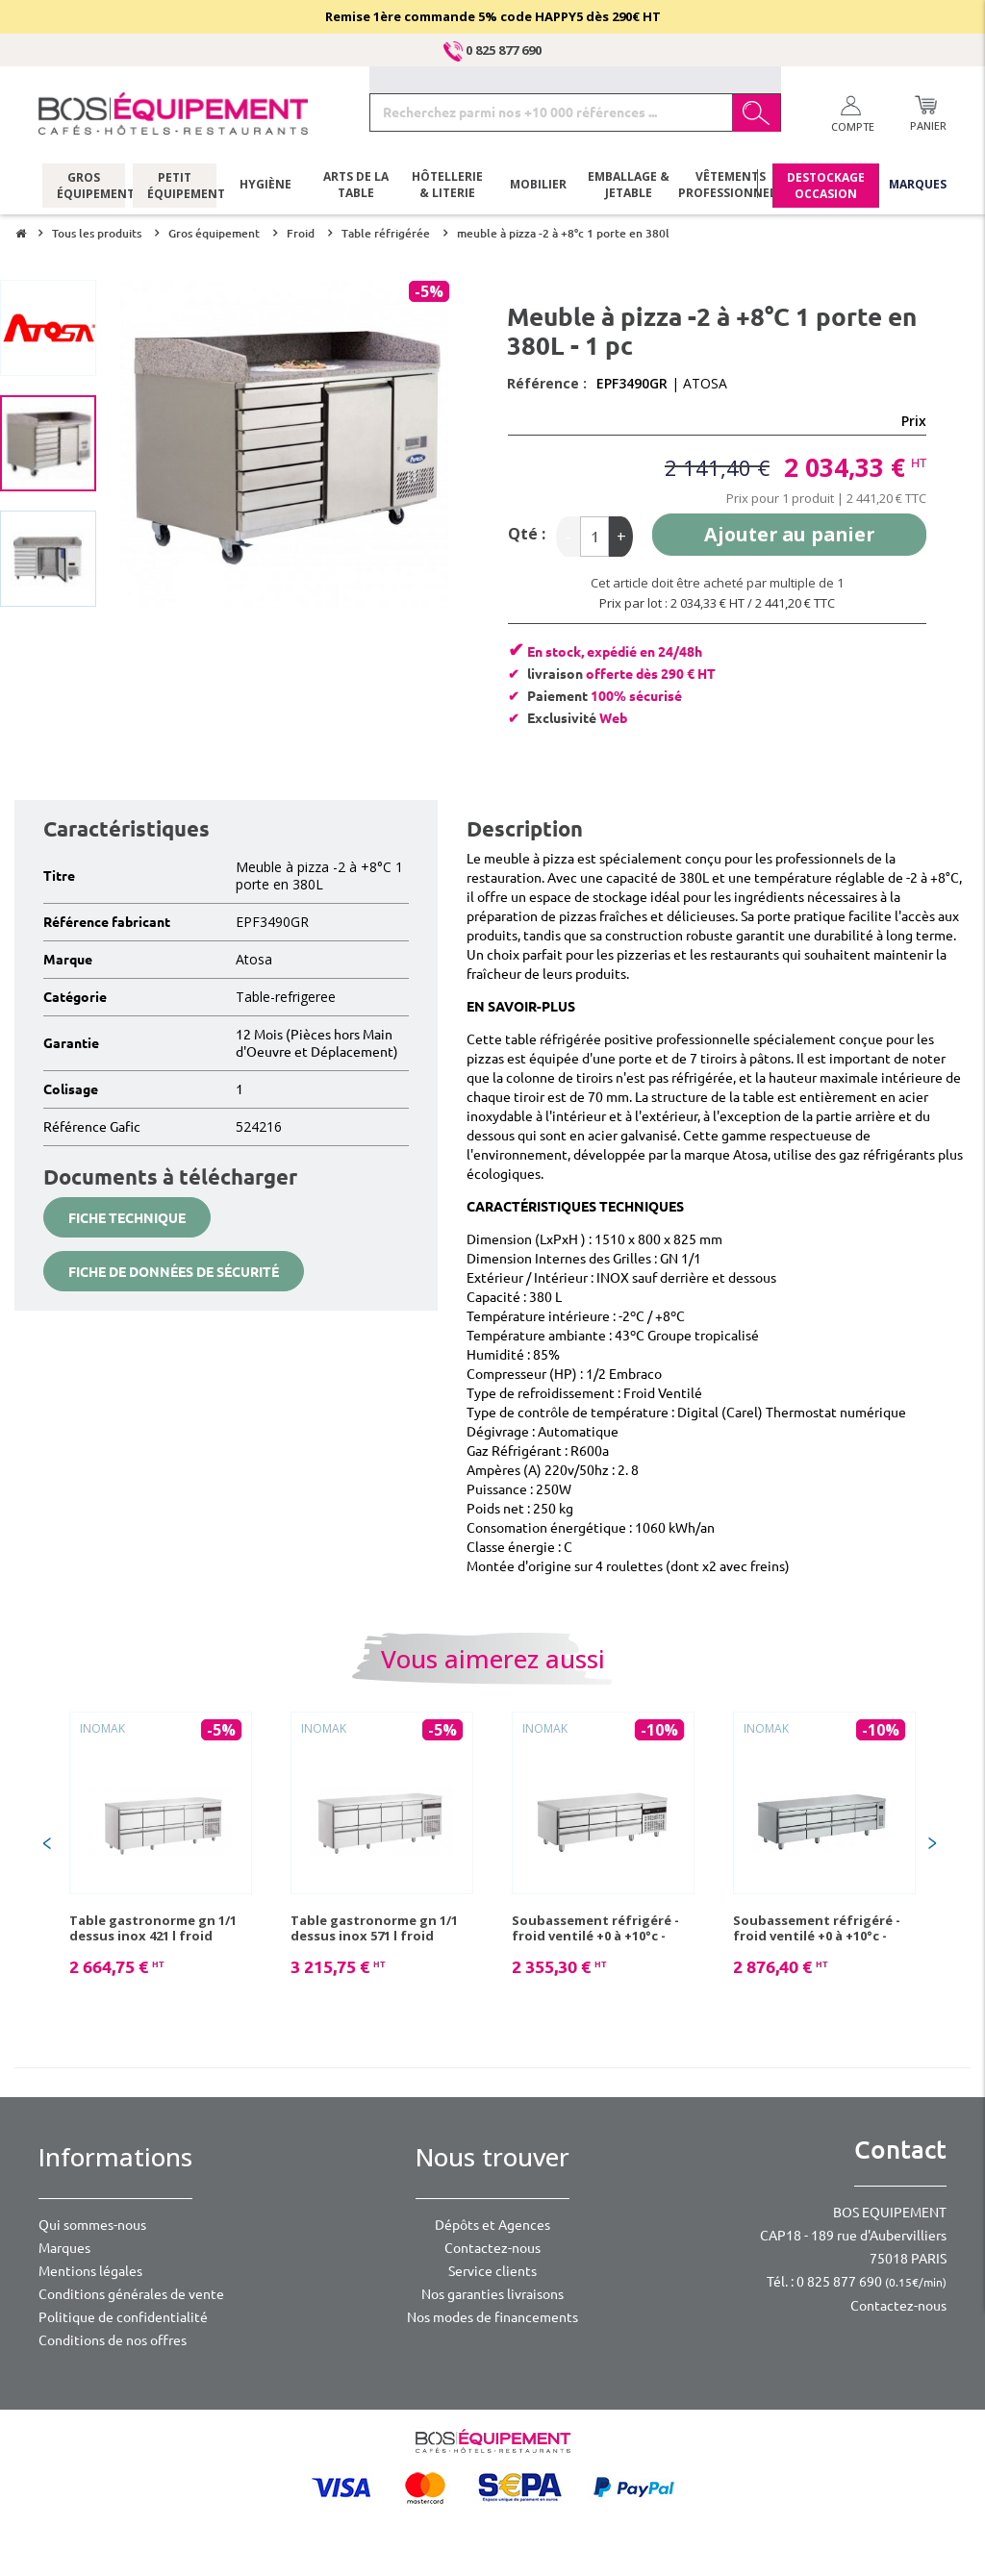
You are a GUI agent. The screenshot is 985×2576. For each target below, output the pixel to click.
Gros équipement (84, 187)
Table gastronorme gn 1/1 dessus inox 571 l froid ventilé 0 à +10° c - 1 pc (374, 1928)
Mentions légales (90, 2271)
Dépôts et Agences (492, 2225)
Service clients (492, 2271)
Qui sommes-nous (92, 2225)
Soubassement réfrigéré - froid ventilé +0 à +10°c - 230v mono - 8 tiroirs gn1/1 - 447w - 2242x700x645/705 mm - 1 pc (824, 1928)
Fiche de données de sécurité (173, 1272)
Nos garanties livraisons (492, 2294)
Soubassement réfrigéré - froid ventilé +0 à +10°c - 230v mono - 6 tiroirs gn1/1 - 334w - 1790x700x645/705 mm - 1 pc (603, 1928)
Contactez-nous (492, 2248)
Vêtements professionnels (728, 187)
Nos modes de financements (492, 2317)
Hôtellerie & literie (447, 187)
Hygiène (265, 187)
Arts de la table (356, 187)
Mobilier (538, 187)
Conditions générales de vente (131, 2294)
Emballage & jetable (628, 187)
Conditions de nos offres (112, 2340)
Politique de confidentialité (123, 2317)
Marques (918, 187)
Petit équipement (175, 187)
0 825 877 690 (492, 50)
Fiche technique (127, 1218)
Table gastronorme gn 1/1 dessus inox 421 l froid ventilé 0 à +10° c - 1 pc (153, 1928)
